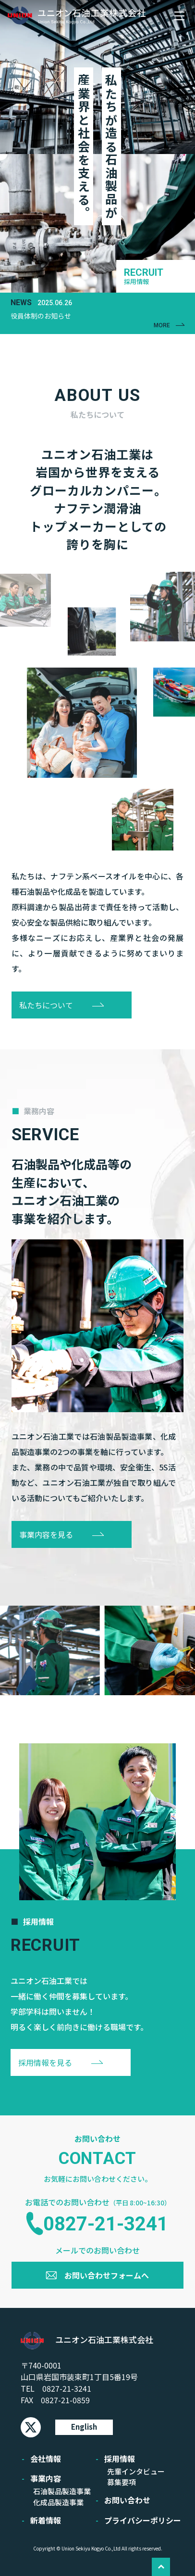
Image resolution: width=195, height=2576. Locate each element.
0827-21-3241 (105, 2224)
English (84, 2426)
